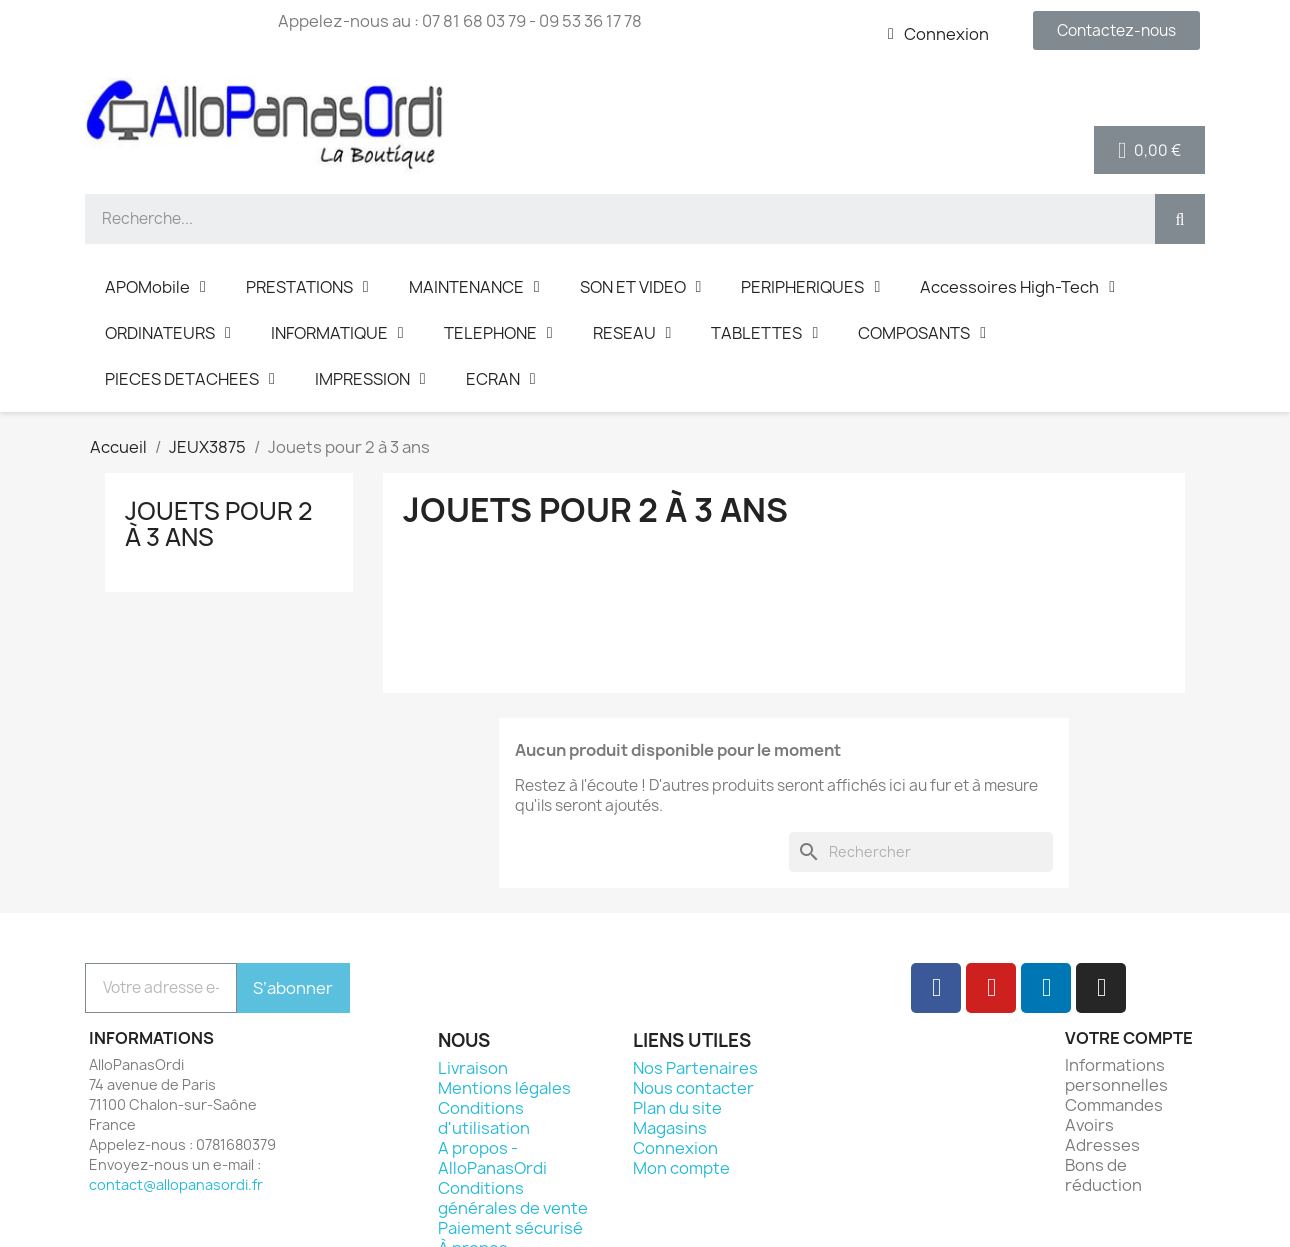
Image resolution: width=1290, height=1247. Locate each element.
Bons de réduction (1103, 1175)
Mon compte (681, 1168)
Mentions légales (504, 1088)
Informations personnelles (1116, 1075)
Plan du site (677, 1108)
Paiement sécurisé (510, 1228)
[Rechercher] (921, 852)
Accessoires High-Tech (1017, 287)
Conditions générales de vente (513, 1198)
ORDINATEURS (168, 333)
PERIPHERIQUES (810, 287)
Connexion (675, 1148)
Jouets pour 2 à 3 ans (219, 524)
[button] (1116, 30)
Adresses (1102, 1145)
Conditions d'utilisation (484, 1118)
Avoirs (1089, 1125)
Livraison (473, 1068)
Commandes (1114, 1105)
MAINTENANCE (474, 287)
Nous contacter (693, 1088)
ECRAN (501, 379)
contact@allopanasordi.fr (176, 1184)
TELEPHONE (498, 333)
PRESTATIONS (307, 287)
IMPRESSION (370, 379)
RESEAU (632, 333)
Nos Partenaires (695, 1068)
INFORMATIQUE (337, 333)
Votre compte (1129, 1038)
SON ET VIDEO (641, 287)
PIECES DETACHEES (190, 379)
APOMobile (155, 287)
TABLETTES (764, 333)
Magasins (670, 1128)
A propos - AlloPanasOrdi (492, 1158)
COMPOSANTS (922, 333)
